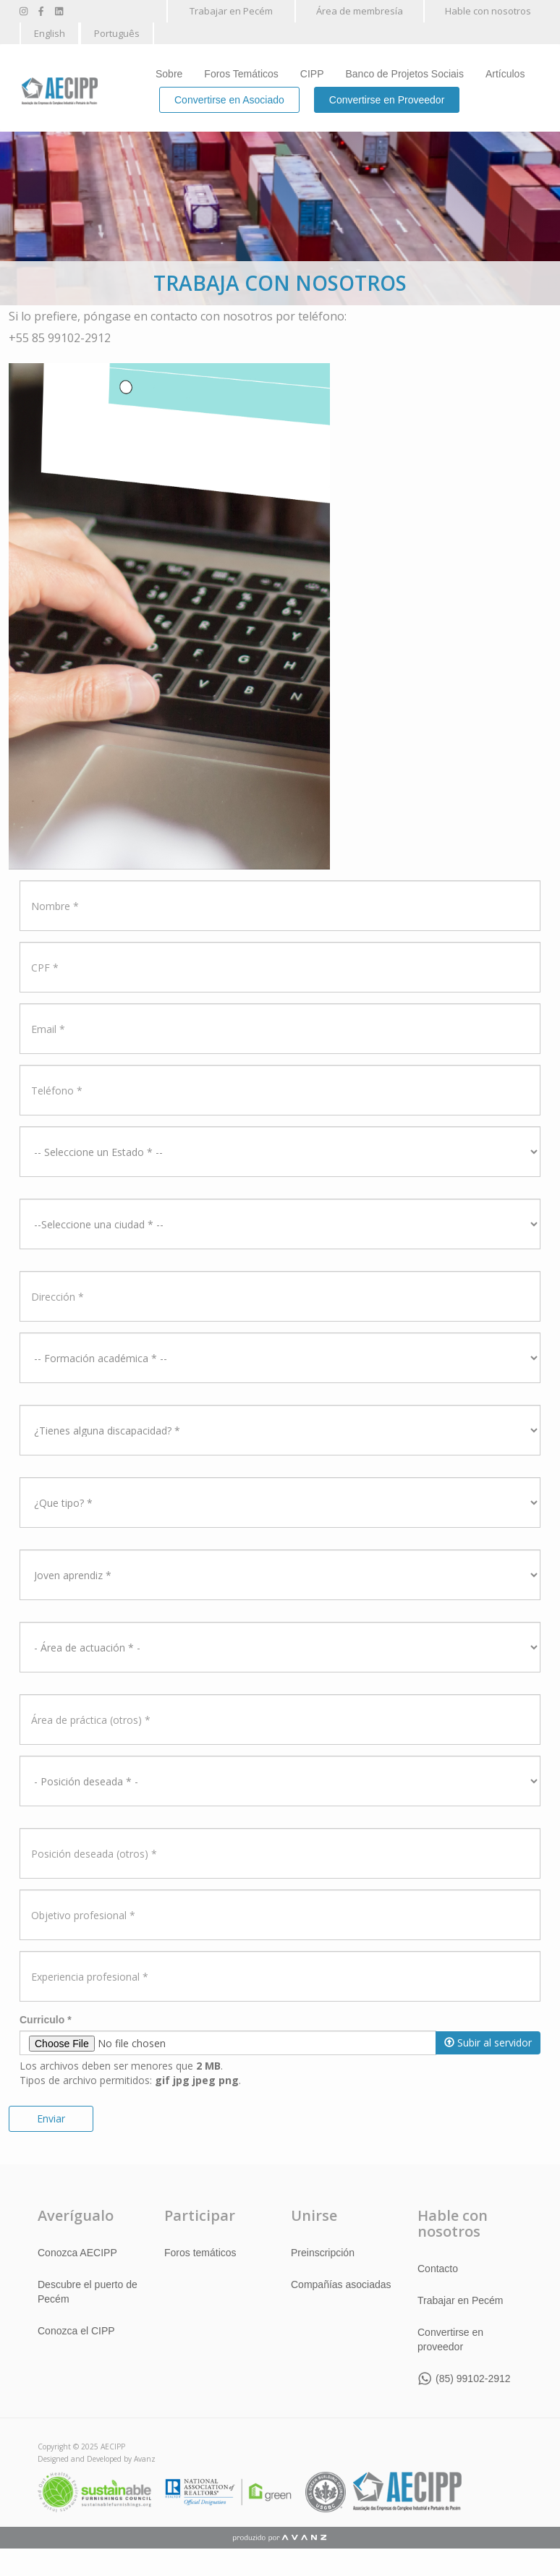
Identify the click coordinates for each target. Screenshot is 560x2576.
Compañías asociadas (341, 2284)
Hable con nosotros (488, 10)
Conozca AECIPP (77, 2252)
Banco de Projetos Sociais (405, 74)
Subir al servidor (488, 2042)
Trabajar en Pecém (231, 10)
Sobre (169, 74)
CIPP (312, 74)
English (49, 33)
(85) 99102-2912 (473, 2378)
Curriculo (46, 2019)
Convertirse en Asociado (229, 100)
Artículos (505, 74)
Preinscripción (323, 2252)
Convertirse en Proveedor (387, 100)
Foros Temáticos (241, 74)
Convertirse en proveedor (450, 2339)
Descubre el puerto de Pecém (87, 2292)
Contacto (437, 2268)
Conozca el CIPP (76, 2331)
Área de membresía (359, 10)
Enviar (51, 2118)
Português (117, 33)
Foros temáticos (200, 2252)
